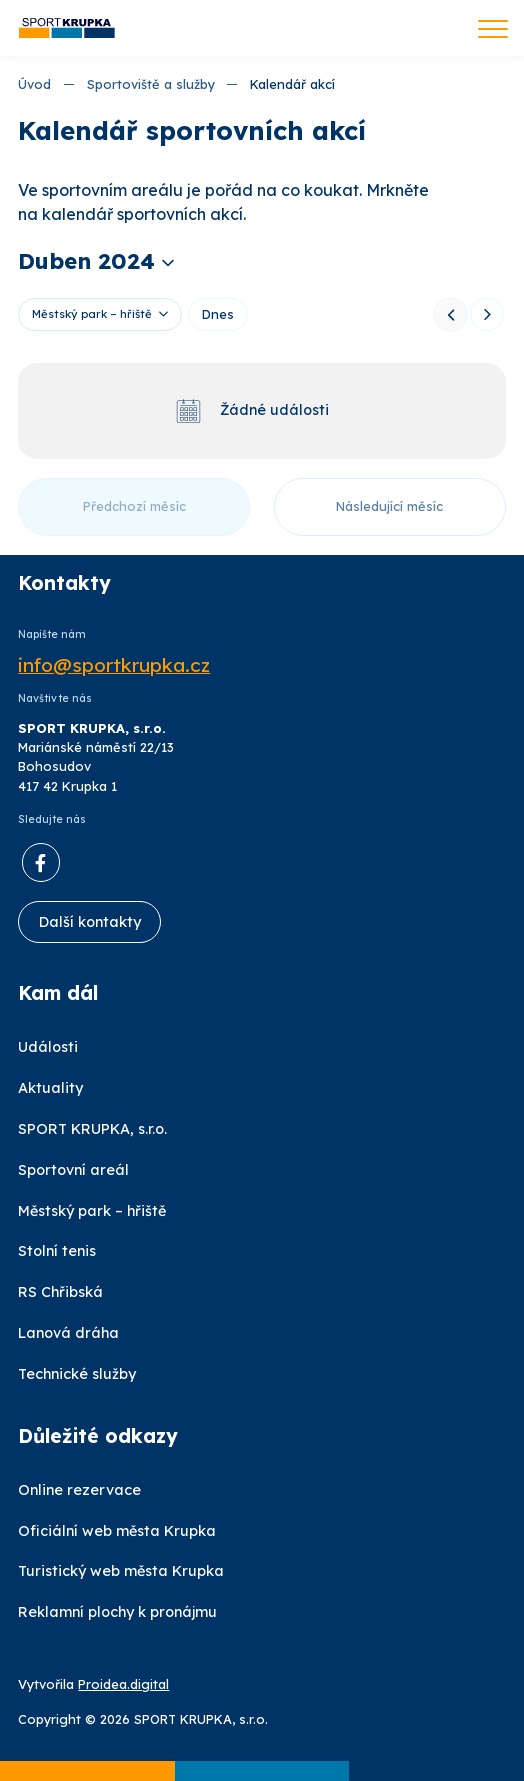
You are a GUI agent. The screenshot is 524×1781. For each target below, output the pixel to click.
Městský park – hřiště (92, 314)
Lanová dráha (68, 1333)
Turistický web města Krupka (121, 1571)
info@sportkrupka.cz (114, 665)
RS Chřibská (60, 1292)
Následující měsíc (389, 506)
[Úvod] (67, 28)
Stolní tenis (57, 1251)
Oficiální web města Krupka (117, 1531)
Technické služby (77, 1374)
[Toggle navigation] (493, 31)
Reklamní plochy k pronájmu (117, 1612)
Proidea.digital (123, 1684)
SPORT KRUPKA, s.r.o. (92, 1129)
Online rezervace (79, 1490)
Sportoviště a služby (151, 84)
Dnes (218, 314)
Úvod (34, 84)
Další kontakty (90, 922)
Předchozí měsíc (134, 506)
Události (48, 1047)
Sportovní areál (73, 1170)
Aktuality (50, 1088)
